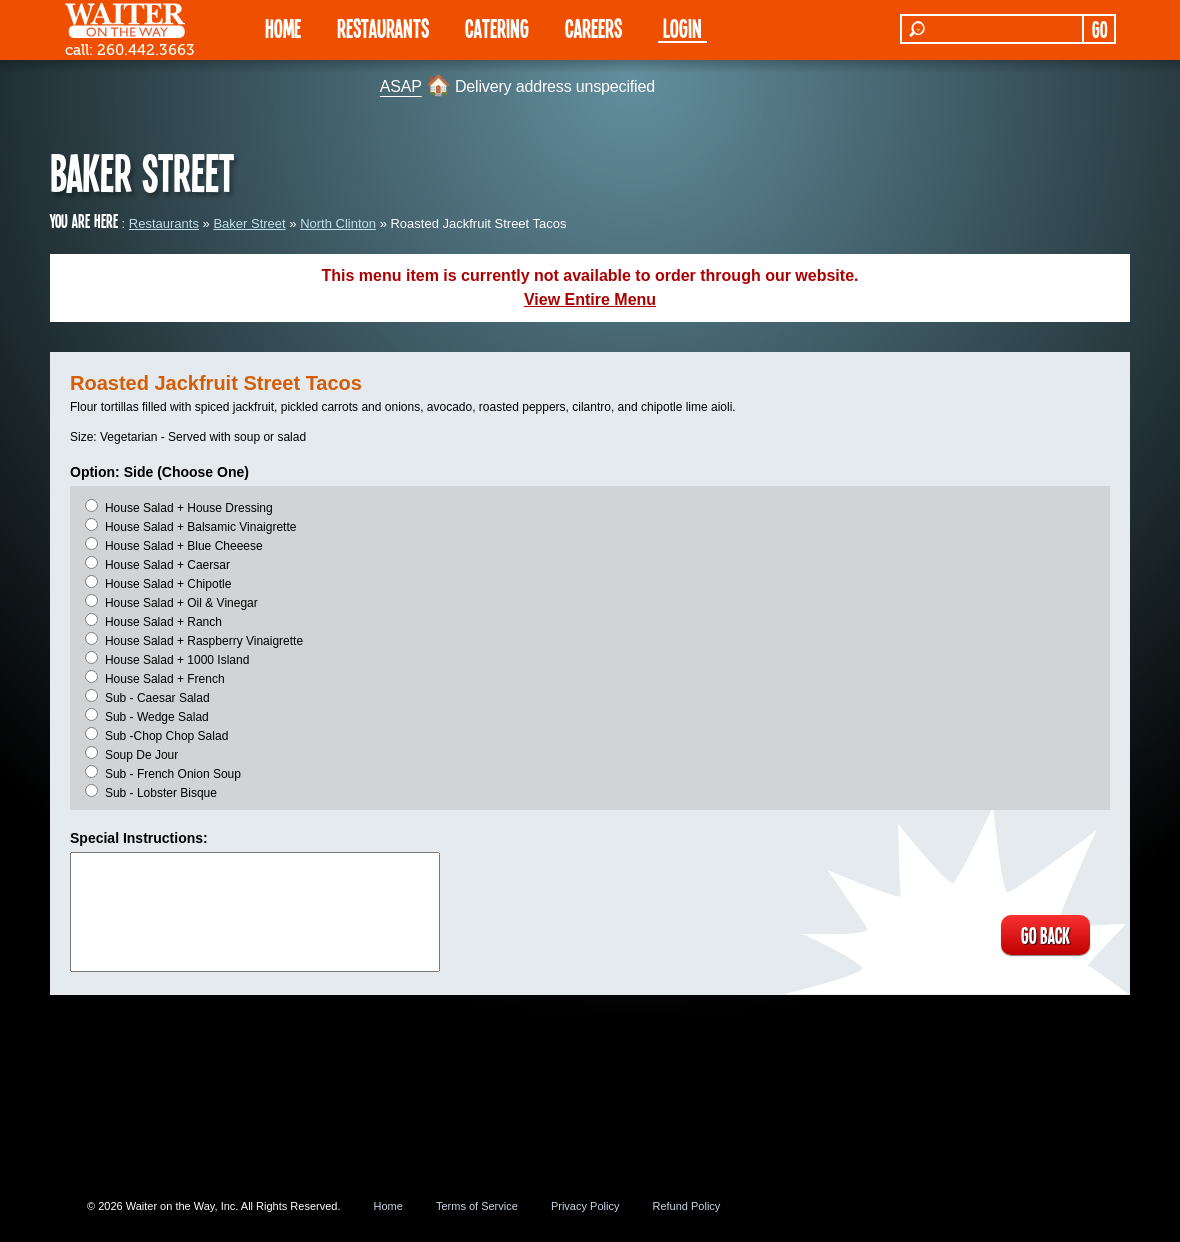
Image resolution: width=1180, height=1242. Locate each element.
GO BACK (1045, 935)
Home (388, 1206)
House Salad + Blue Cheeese (184, 546)
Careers (593, 27)
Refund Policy (686, 1206)
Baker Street (249, 223)
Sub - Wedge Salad (157, 717)
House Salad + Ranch (163, 622)
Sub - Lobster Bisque (161, 793)
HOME (283, 27)
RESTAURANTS (383, 27)
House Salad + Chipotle (168, 584)
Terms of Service (477, 1206)
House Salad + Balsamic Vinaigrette (201, 527)
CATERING (497, 27)
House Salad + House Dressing (189, 508)
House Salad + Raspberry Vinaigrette (204, 641)
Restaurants (164, 223)
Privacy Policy (585, 1206)
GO (1099, 29)
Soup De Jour (141, 755)
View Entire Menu (590, 299)
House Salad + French (165, 679)
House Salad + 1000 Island (177, 660)
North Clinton (338, 223)
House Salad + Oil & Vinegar (181, 603)
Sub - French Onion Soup (173, 774)
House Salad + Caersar (167, 565)
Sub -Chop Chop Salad (166, 736)
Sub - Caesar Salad (157, 698)
